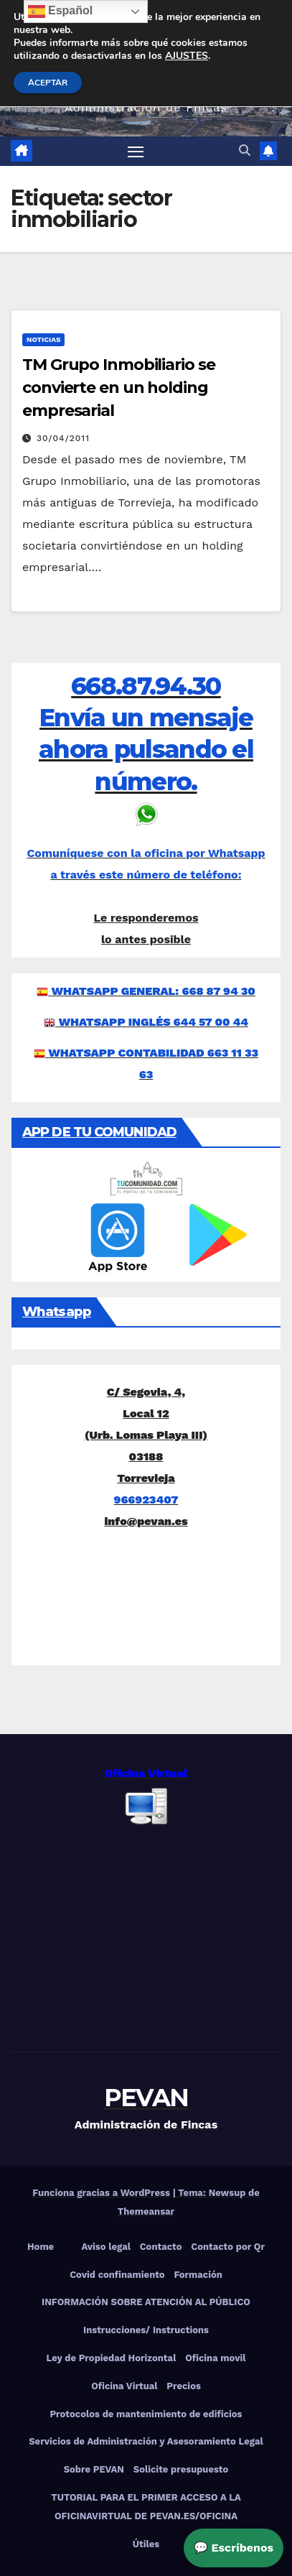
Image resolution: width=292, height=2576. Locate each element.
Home (40, 2246)
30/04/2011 (63, 438)
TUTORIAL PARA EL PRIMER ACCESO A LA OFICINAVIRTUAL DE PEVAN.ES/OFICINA (146, 2506)
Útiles (146, 2544)
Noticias (43, 339)
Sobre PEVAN (94, 2469)
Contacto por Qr (228, 2246)
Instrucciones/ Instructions (146, 2330)
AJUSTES (186, 56)
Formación (198, 2274)
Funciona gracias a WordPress (102, 2192)
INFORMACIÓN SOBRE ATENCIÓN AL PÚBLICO (146, 2302)
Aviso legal (106, 2246)
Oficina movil (215, 2358)
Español (60, 11)
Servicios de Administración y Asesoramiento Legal (146, 2441)
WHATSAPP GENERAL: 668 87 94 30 (153, 991)
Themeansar (146, 2211)
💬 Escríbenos (233, 2547)
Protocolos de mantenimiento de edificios (146, 2414)
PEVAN (146, 2097)
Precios (183, 2386)
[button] (244, 150)
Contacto (161, 2246)
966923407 (146, 1499)
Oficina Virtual (124, 2386)
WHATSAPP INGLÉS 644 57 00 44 (153, 1022)
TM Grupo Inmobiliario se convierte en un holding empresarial (118, 387)
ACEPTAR (47, 82)
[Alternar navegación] (135, 152)
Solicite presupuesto (181, 2469)
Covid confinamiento (117, 2274)
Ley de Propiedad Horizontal (111, 2358)
